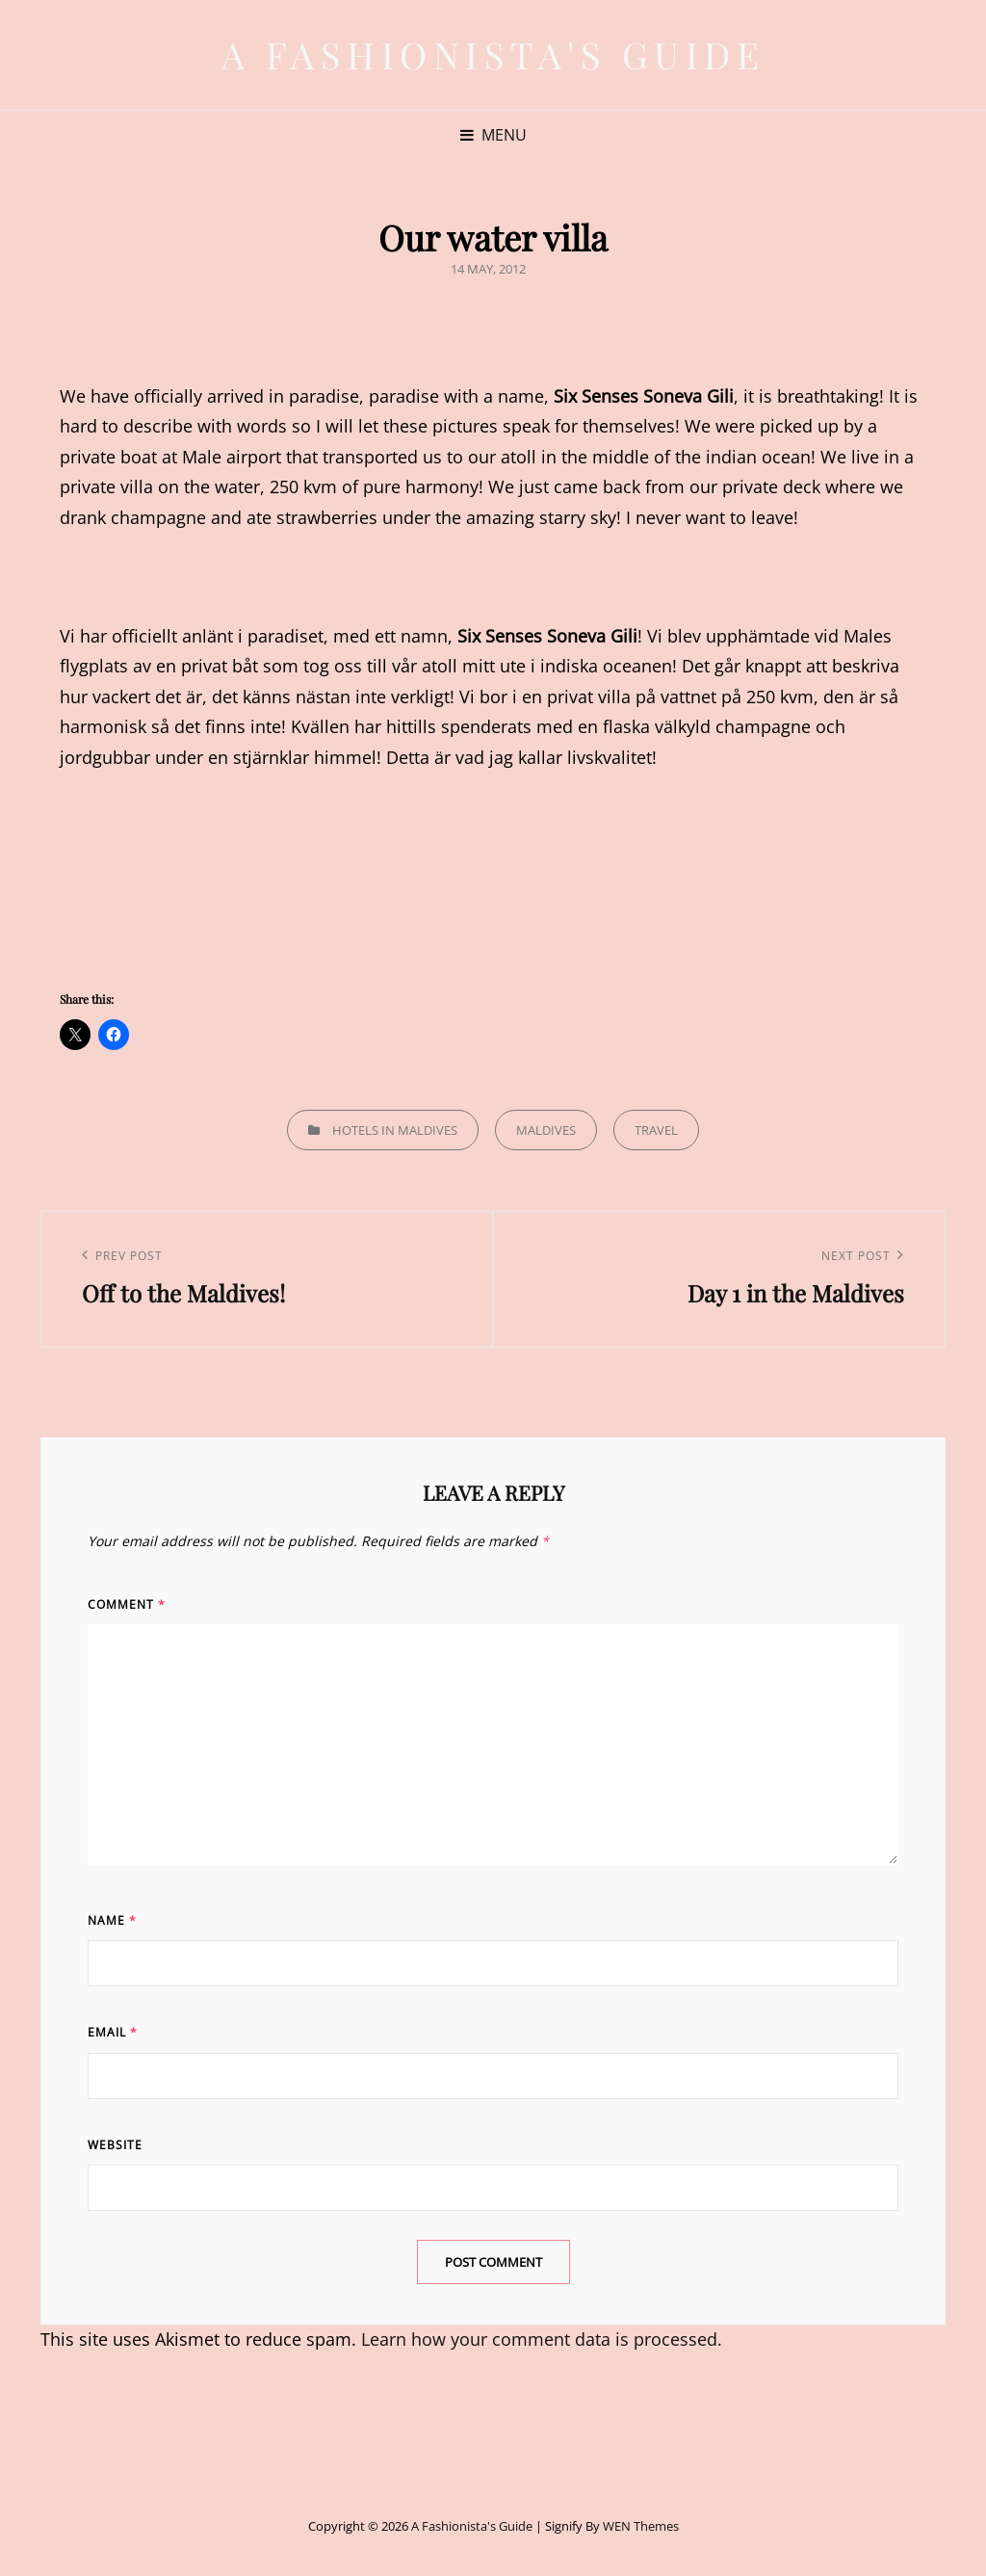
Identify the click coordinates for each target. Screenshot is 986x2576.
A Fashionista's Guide (493, 54)
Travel (656, 1130)
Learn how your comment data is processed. (541, 2339)
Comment (127, 1604)
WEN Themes (641, 2526)
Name (112, 1920)
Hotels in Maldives (394, 1130)
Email (113, 2032)
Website (115, 2145)
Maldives (546, 1130)
